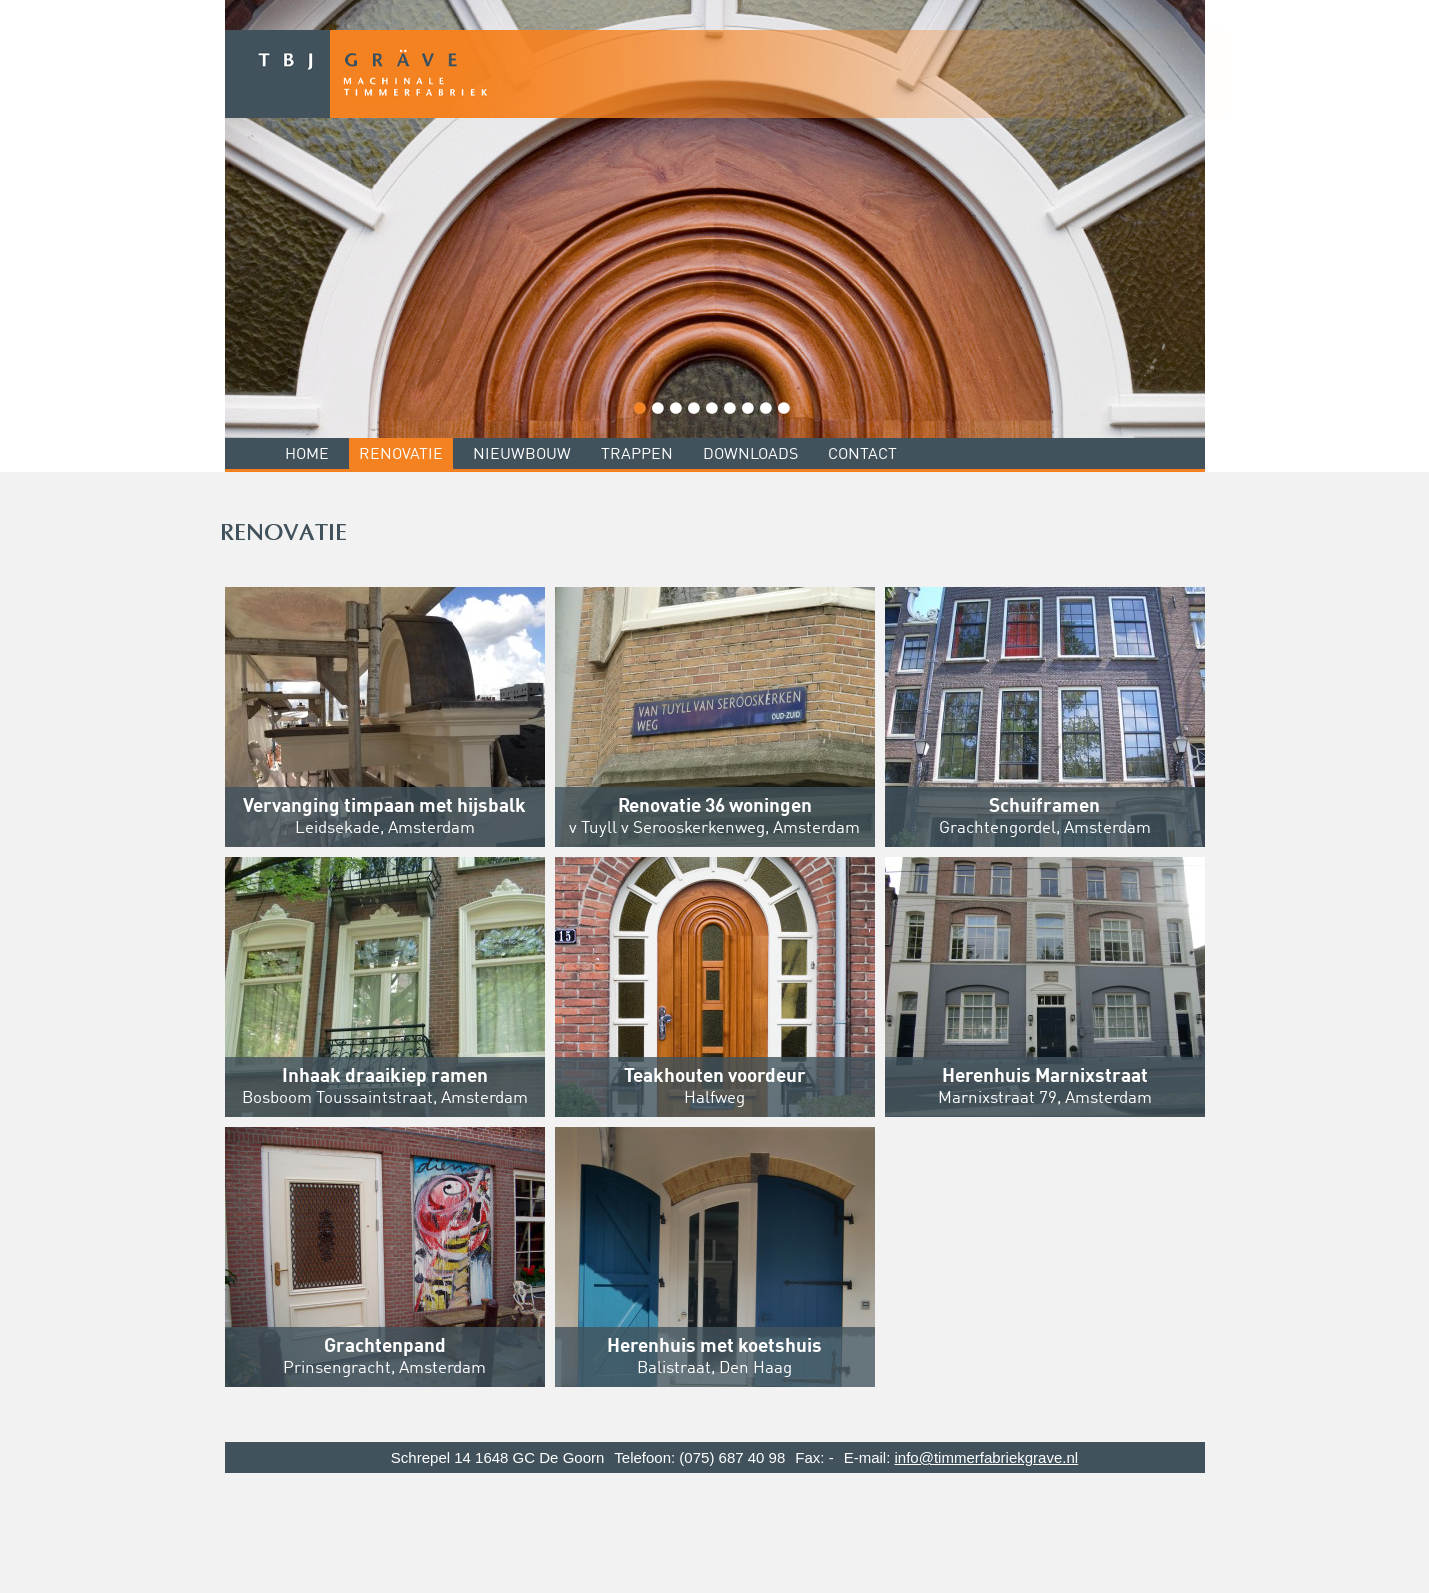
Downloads (750, 455)
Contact (862, 455)
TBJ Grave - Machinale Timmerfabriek (728, 74)
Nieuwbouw (522, 455)
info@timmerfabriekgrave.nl (986, 1457)
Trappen (637, 455)
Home (307, 455)
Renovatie (401, 455)
